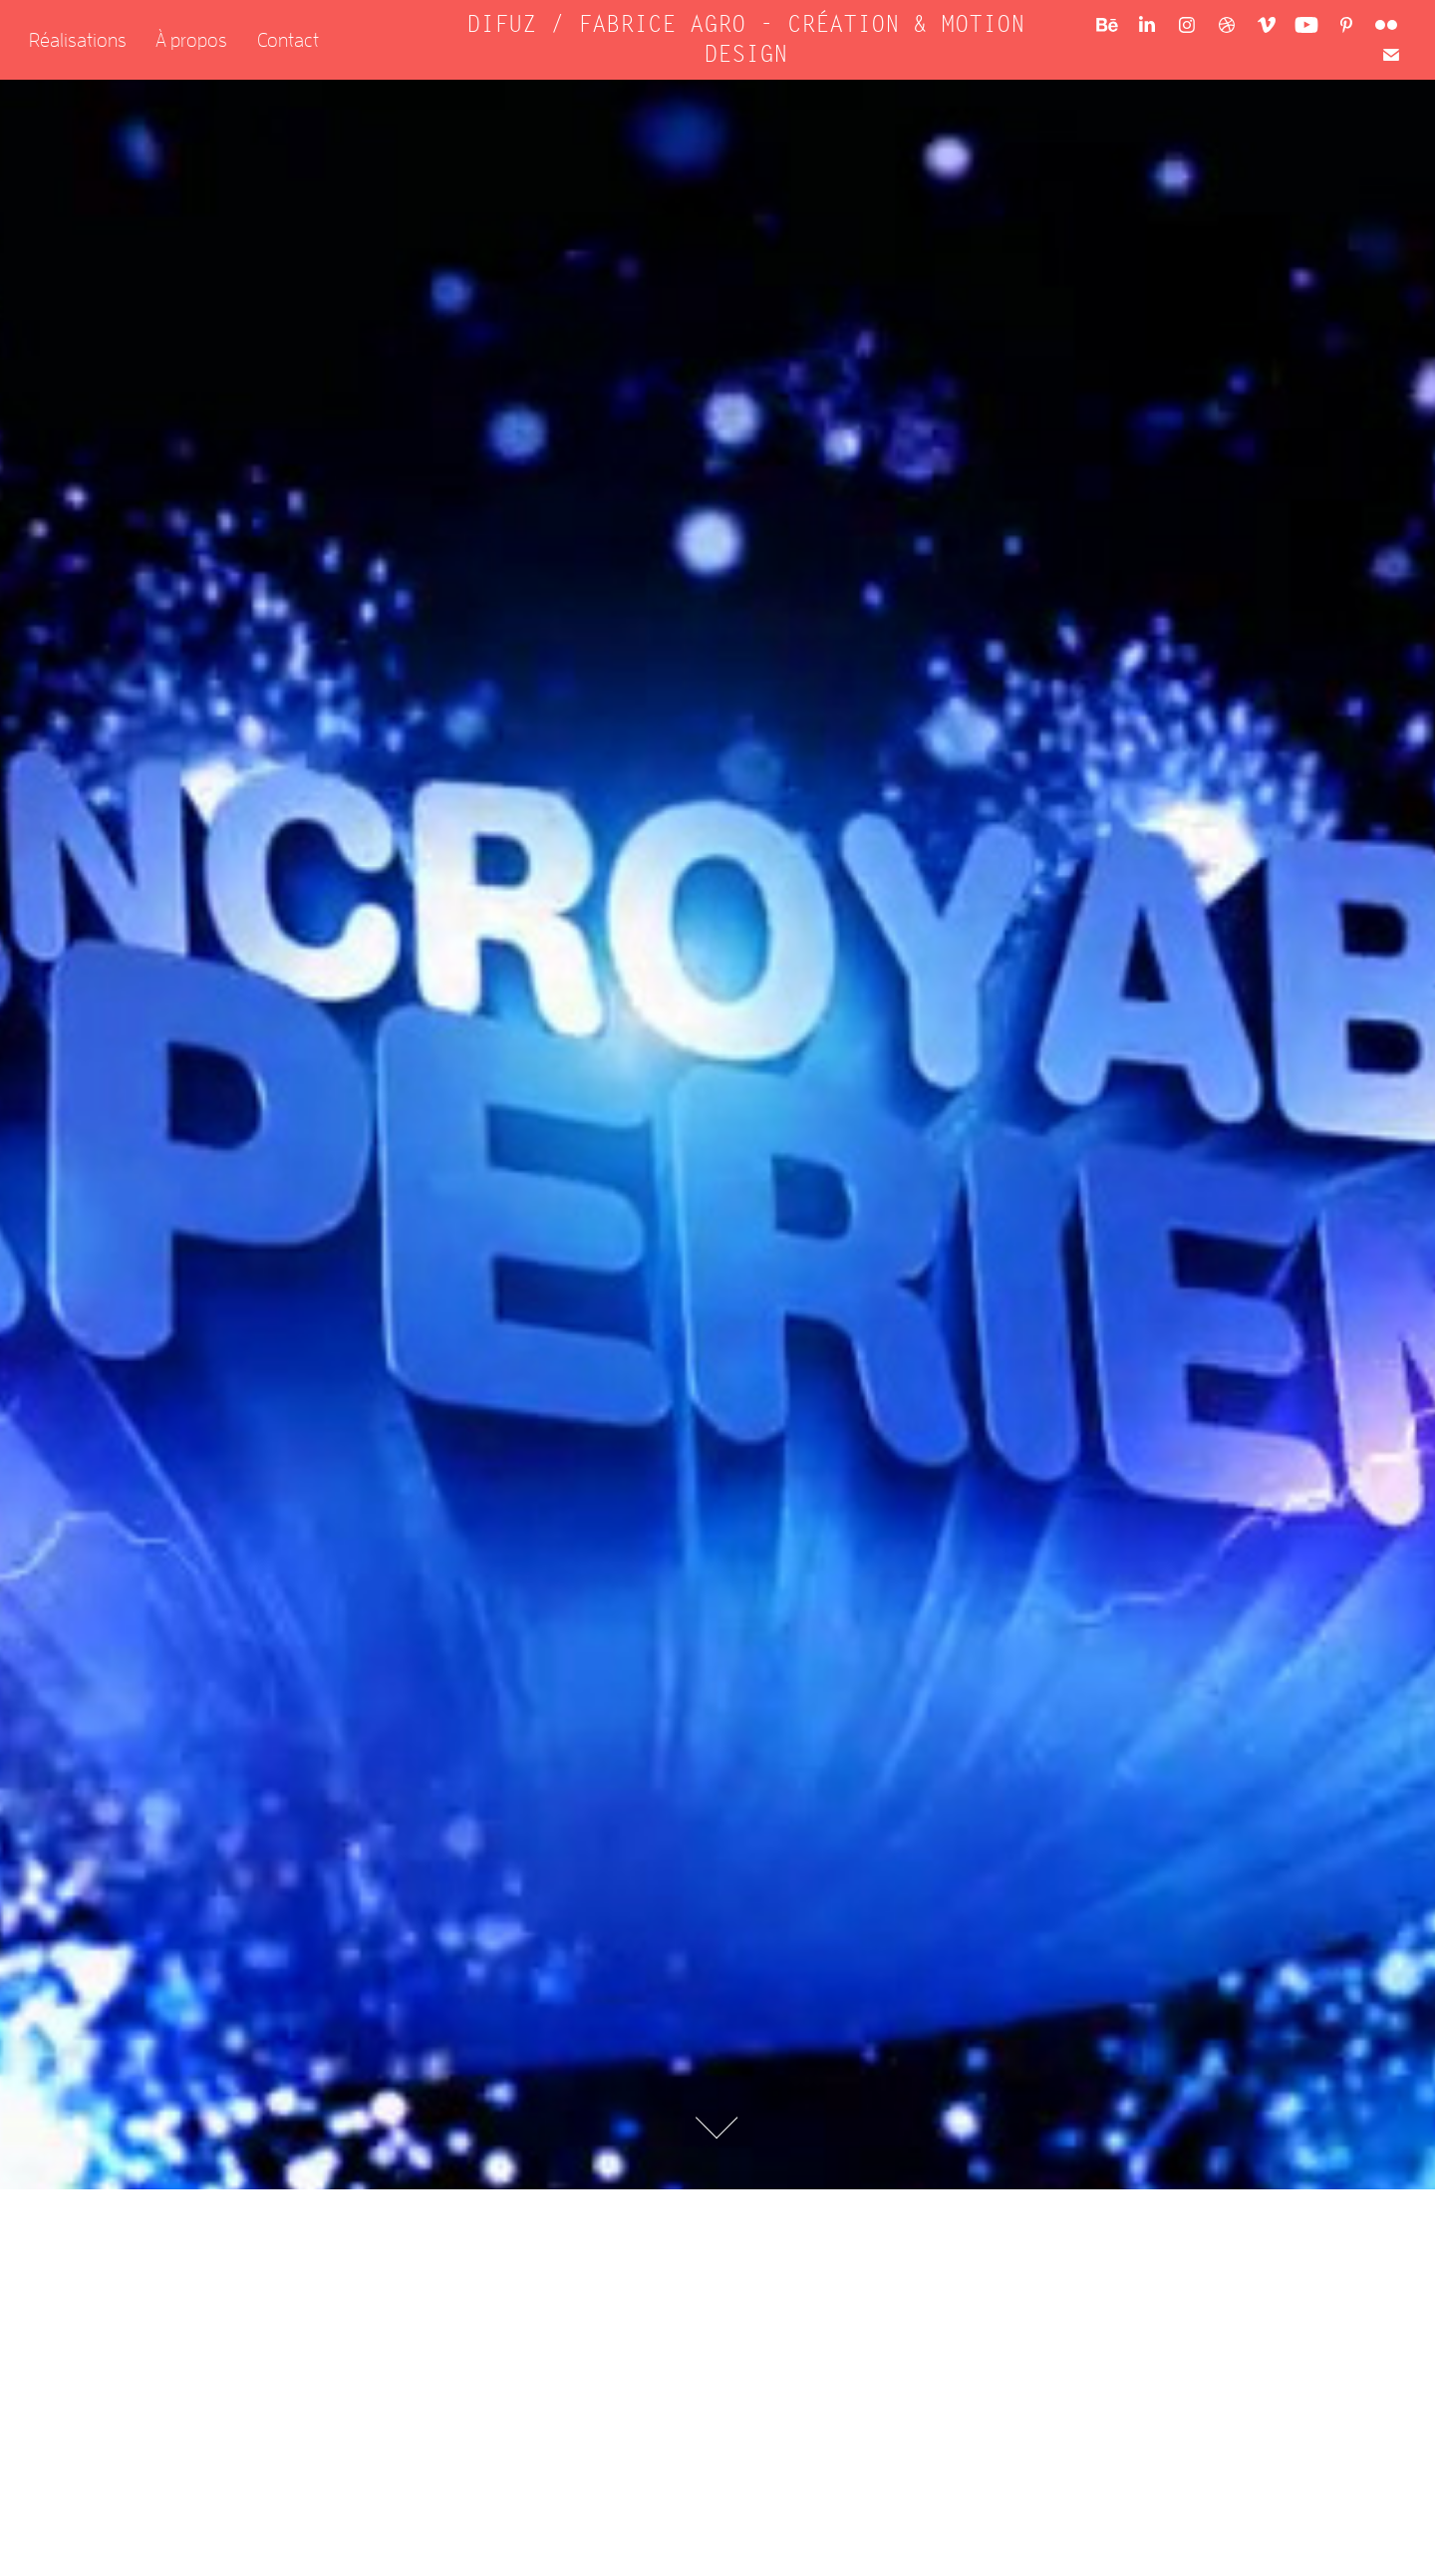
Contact (288, 39)
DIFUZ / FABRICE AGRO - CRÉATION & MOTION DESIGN (752, 39)
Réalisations (78, 39)
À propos (191, 39)
